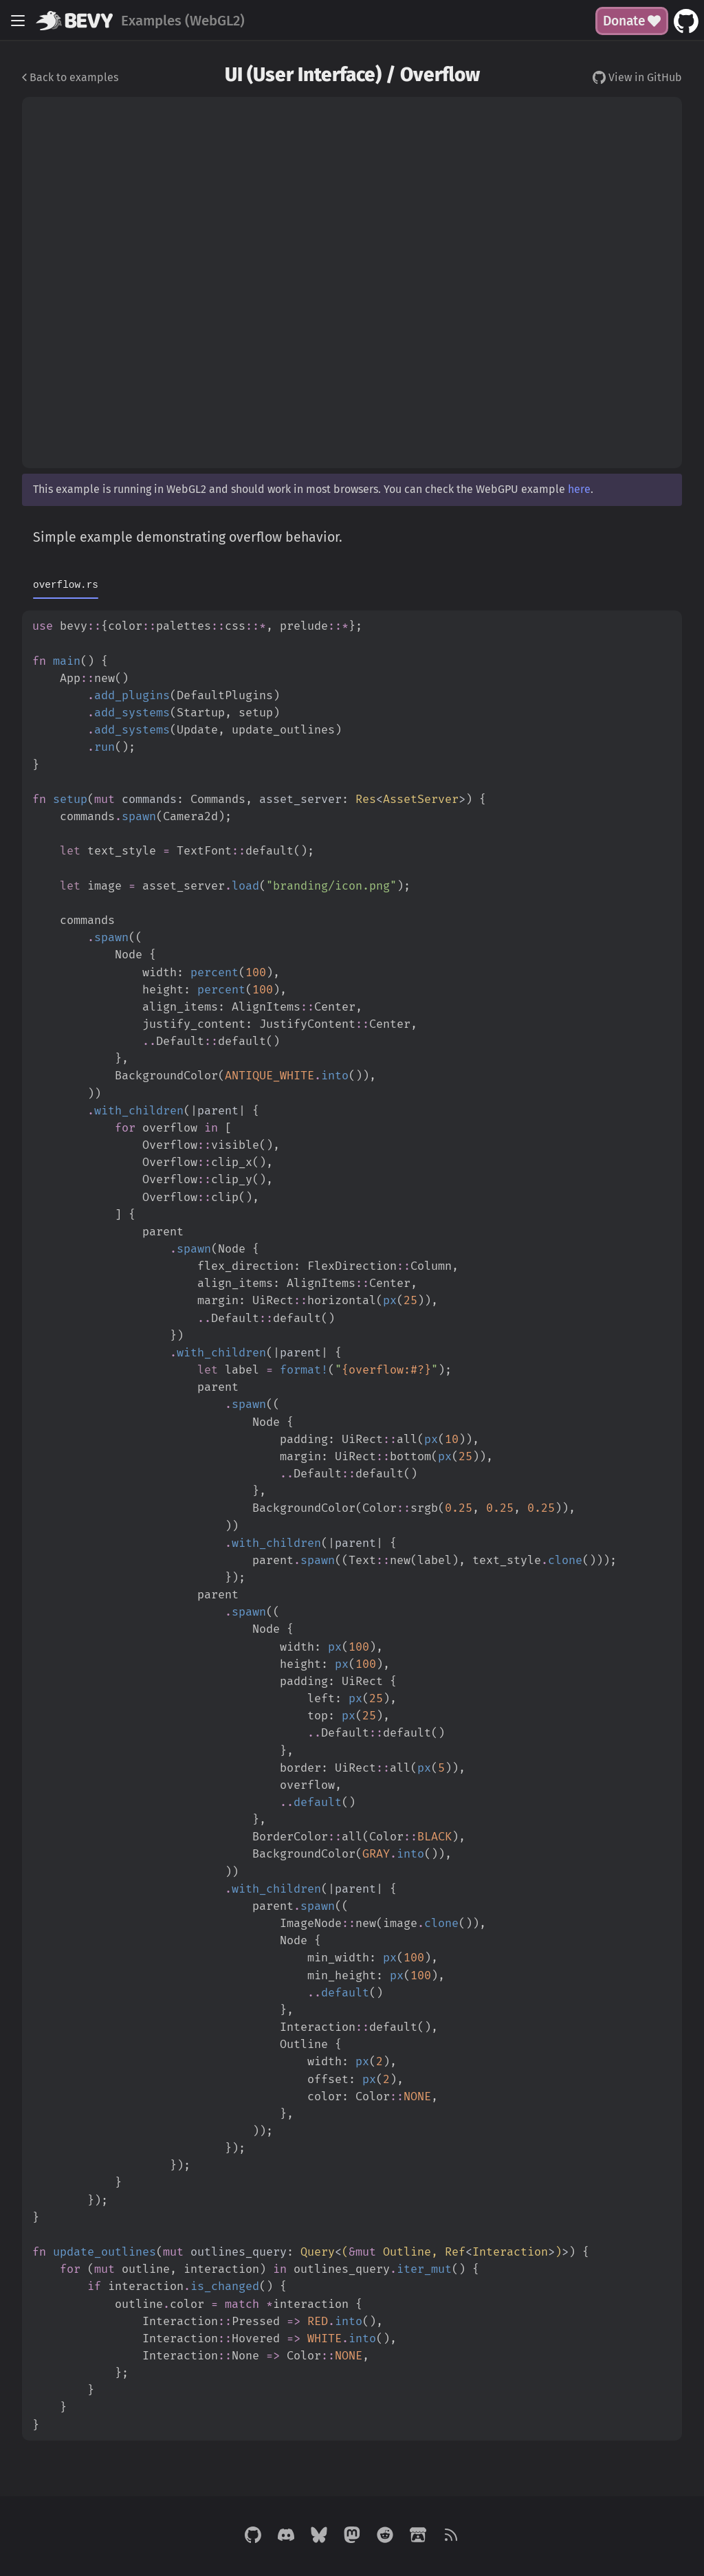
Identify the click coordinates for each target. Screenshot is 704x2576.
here (579, 489)
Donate (632, 21)
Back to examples (70, 77)
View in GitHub (637, 77)
